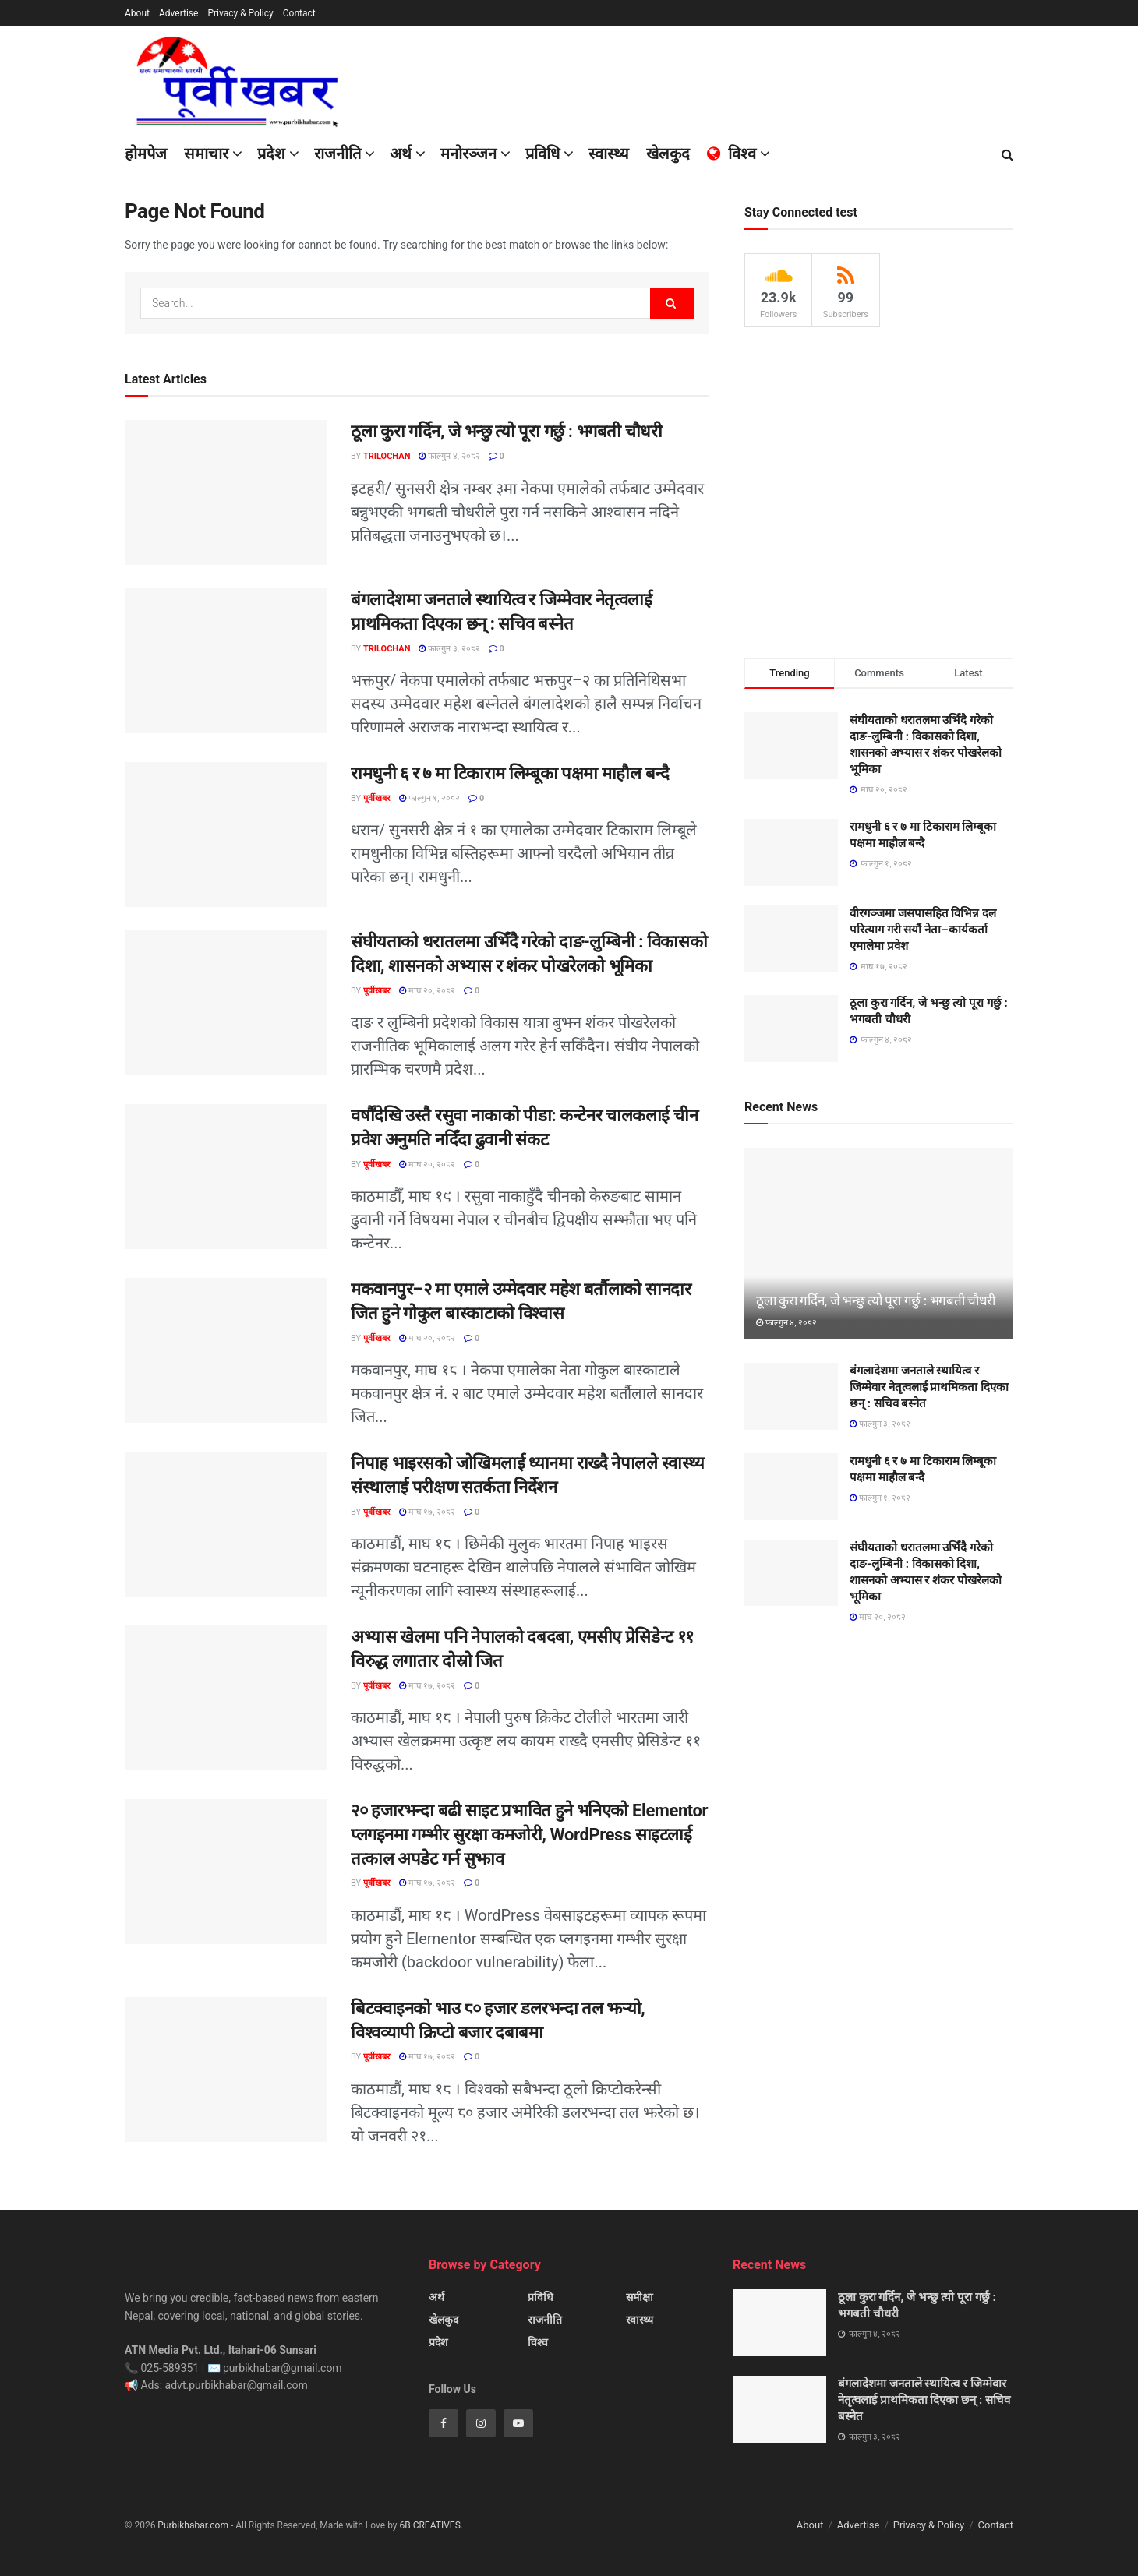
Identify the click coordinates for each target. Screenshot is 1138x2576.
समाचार (206, 153)
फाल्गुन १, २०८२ (429, 798)
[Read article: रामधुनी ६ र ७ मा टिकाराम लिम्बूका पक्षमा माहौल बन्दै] (226, 834)
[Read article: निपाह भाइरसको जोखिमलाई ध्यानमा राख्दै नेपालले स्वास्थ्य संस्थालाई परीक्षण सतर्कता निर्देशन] (226, 1524)
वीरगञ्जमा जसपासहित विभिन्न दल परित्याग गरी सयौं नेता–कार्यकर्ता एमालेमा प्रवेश (923, 929)
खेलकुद (443, 2319)
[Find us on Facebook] (443, 2423)
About (137, 13)
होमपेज (146, 153)
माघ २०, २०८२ (427, 991)
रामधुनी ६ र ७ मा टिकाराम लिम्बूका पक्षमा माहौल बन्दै (510, 773)
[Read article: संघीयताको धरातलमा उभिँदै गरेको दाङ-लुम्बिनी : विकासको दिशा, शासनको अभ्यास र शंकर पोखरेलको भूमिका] (226, 1002)
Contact (299, 13)
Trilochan (386, 456)
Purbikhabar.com (192, 2525)
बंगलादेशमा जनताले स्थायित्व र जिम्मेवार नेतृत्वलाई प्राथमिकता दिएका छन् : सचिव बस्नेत (929, 1387)
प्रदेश (271, 153)
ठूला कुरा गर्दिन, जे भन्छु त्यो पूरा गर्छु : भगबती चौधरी (506, 431)
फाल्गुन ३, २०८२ (449, 649)
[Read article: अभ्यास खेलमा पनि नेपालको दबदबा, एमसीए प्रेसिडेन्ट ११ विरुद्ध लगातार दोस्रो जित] (226, 1697)
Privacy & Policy (240, 13)
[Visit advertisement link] (878, 492)
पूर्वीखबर (377, 798)
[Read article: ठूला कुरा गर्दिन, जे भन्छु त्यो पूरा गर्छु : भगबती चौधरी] (226, 492)
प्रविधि (540, 2297)
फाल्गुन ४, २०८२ (449, 456)
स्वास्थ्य (639, 2319)
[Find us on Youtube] (518, 2423)
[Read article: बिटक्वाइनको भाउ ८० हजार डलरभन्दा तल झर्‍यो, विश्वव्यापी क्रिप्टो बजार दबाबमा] (226, 2069)
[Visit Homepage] (244, 81)
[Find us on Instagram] (481, 2423)
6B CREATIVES (429, 2525)
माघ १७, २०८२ (427, 1512)
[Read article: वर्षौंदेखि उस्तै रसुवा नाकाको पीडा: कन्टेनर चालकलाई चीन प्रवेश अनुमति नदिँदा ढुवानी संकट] (226, 1176)
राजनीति (337, 153)
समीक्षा (639, 2297)
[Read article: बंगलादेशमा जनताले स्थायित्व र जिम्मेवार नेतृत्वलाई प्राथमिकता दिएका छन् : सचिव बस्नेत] (226, 660)
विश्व (538, 2342)
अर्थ (436, 2297)
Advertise (178, 13)
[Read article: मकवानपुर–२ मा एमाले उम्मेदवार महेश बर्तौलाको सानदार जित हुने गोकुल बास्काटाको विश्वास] (226, 1350)
